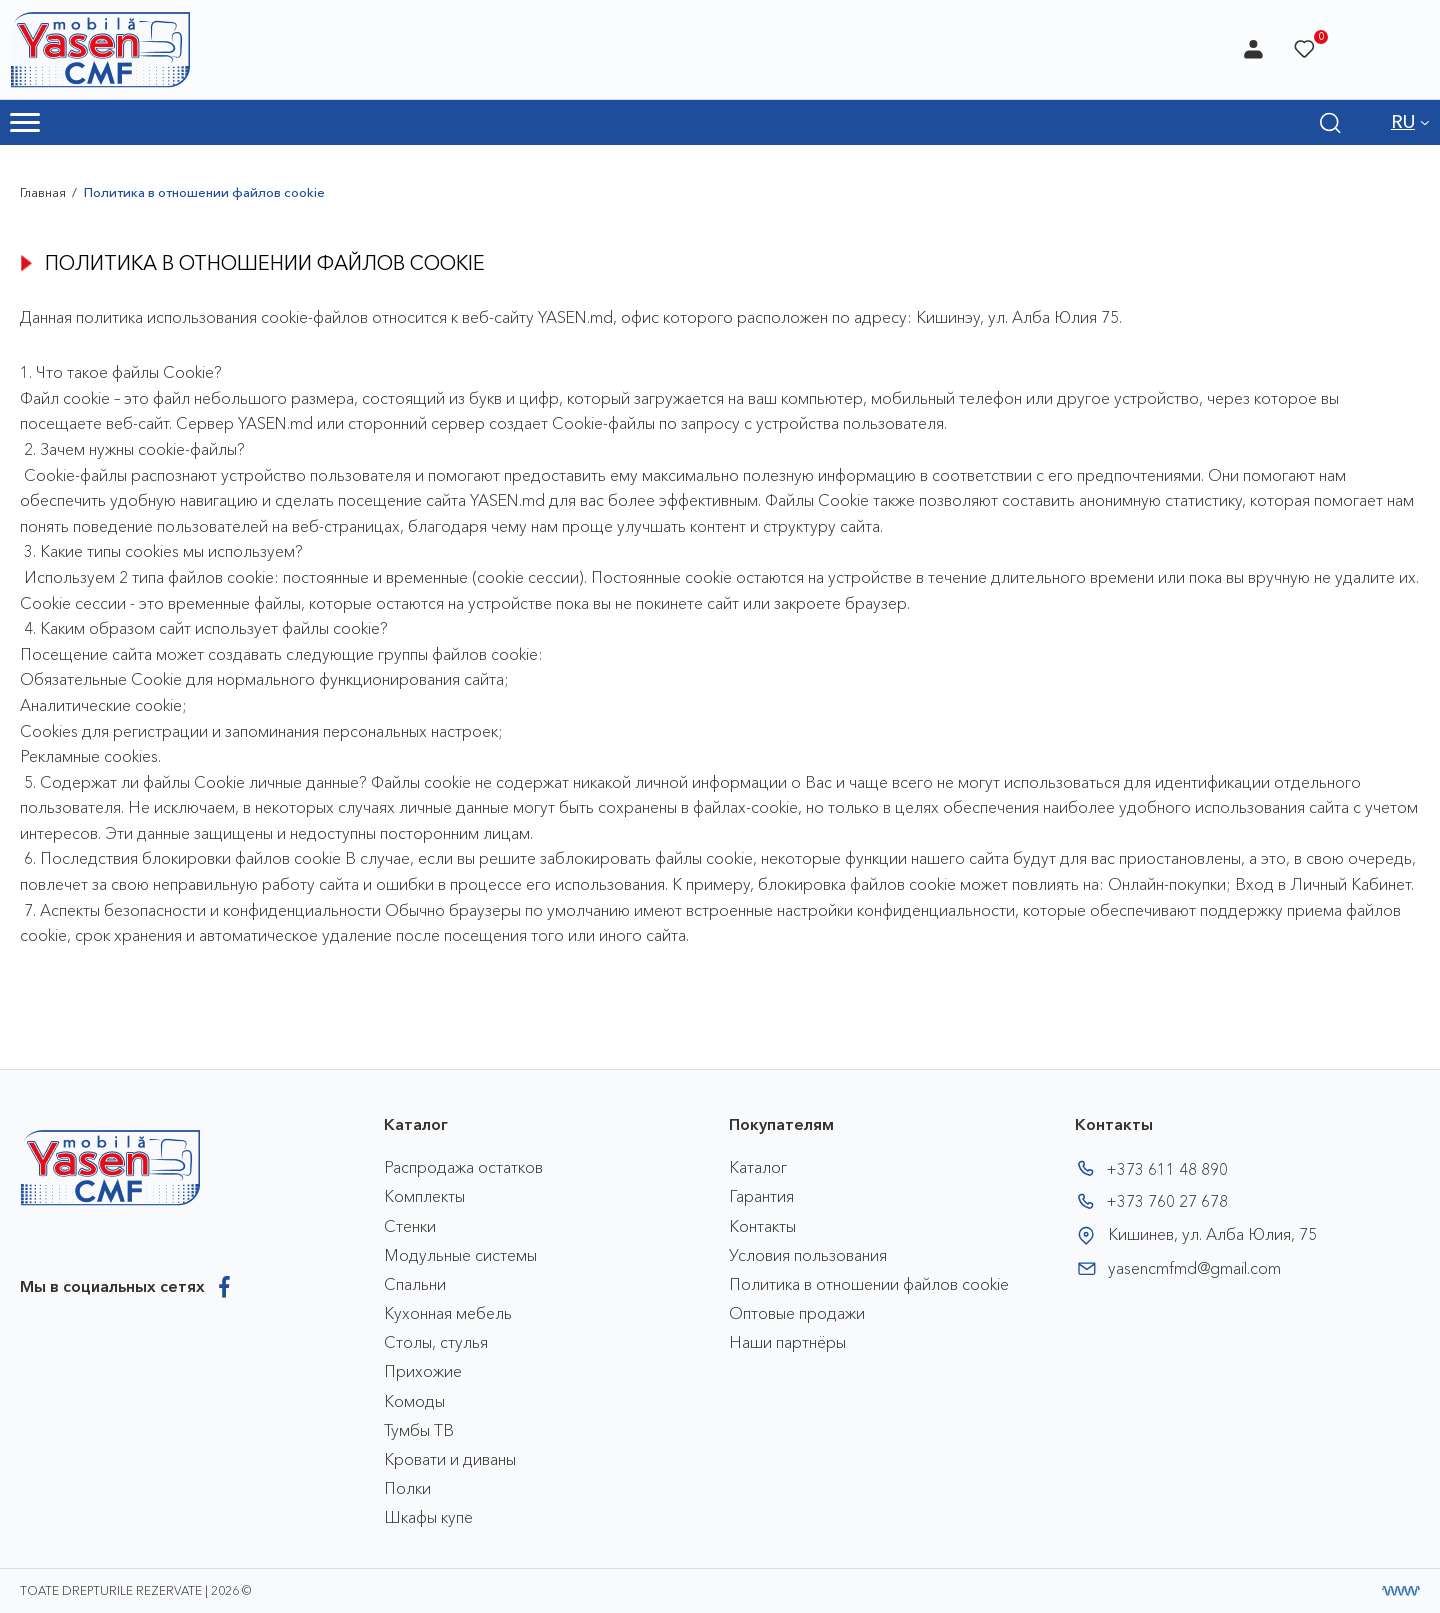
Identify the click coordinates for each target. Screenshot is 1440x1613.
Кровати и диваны (450, 1459)
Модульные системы (460, 1255)
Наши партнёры (787, 1342)
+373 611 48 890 (1167, 1169)
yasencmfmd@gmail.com (1194, 1268)
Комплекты (424, 1196)
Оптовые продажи (797, 1313)
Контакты (762, 1226)
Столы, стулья (436, 1342)
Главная (43, 192)
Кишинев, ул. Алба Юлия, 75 (1212, 1234)
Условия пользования (808, 1255)
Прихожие (423, 1371)
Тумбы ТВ (419, 1430)
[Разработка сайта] (1401, 1591)
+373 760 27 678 (1167, 1201)
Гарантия (761, 1196)
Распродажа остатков (463, 1167)
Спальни (415, 1284)
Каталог (758, 1167)
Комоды (414, 1401)
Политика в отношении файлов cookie (869, 1284)
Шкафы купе (428, 1517)
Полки (407, 1488)
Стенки (410, 1226)
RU (1403, 122)
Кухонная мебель (448, 1313)
